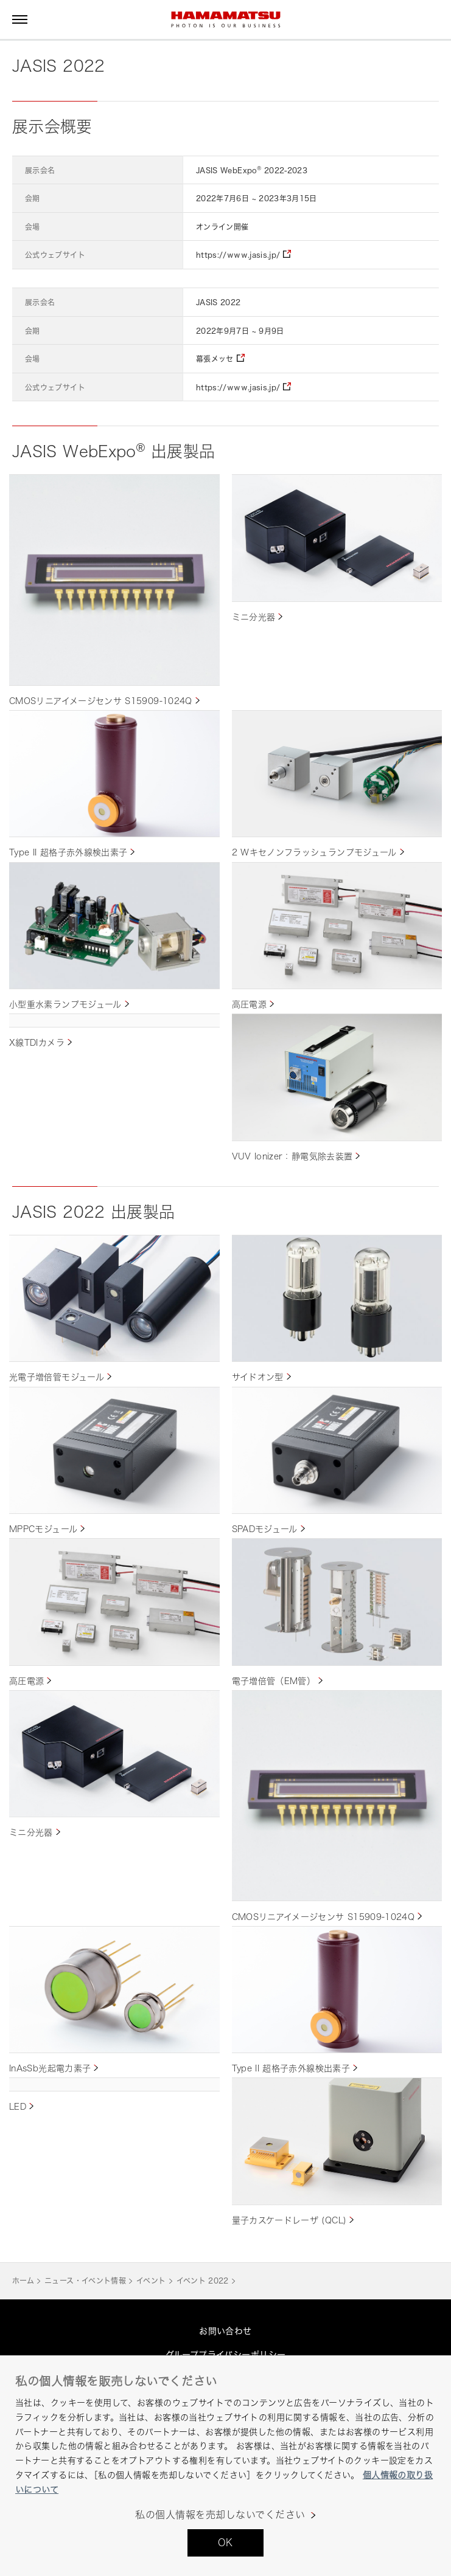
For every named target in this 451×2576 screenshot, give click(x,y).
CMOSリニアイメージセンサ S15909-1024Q (100, 701)
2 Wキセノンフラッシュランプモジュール (314, 852)
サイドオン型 (258, 1377)
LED (17, 2106)
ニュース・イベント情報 (85, 2280)
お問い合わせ (225, 2331)
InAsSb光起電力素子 (50, 2068)
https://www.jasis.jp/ (238, 255)
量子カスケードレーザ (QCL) (289, 2220)
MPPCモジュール (43, 1529)
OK (225, 2542)
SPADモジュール (265, 1529)
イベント (151, 2280)
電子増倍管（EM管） (274, 1681)
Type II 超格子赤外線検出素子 (68, 852)
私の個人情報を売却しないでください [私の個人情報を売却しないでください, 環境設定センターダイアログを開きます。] (220, 2515)
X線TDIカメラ (37, 1042)
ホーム (23, 2280)
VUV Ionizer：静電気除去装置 (292, 1156)
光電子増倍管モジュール (56, 1377)
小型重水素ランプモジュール (65, 1004)
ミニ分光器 (254, 617)
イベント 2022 (203, 2280)
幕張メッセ (215, 359)
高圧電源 (249, 1004)
